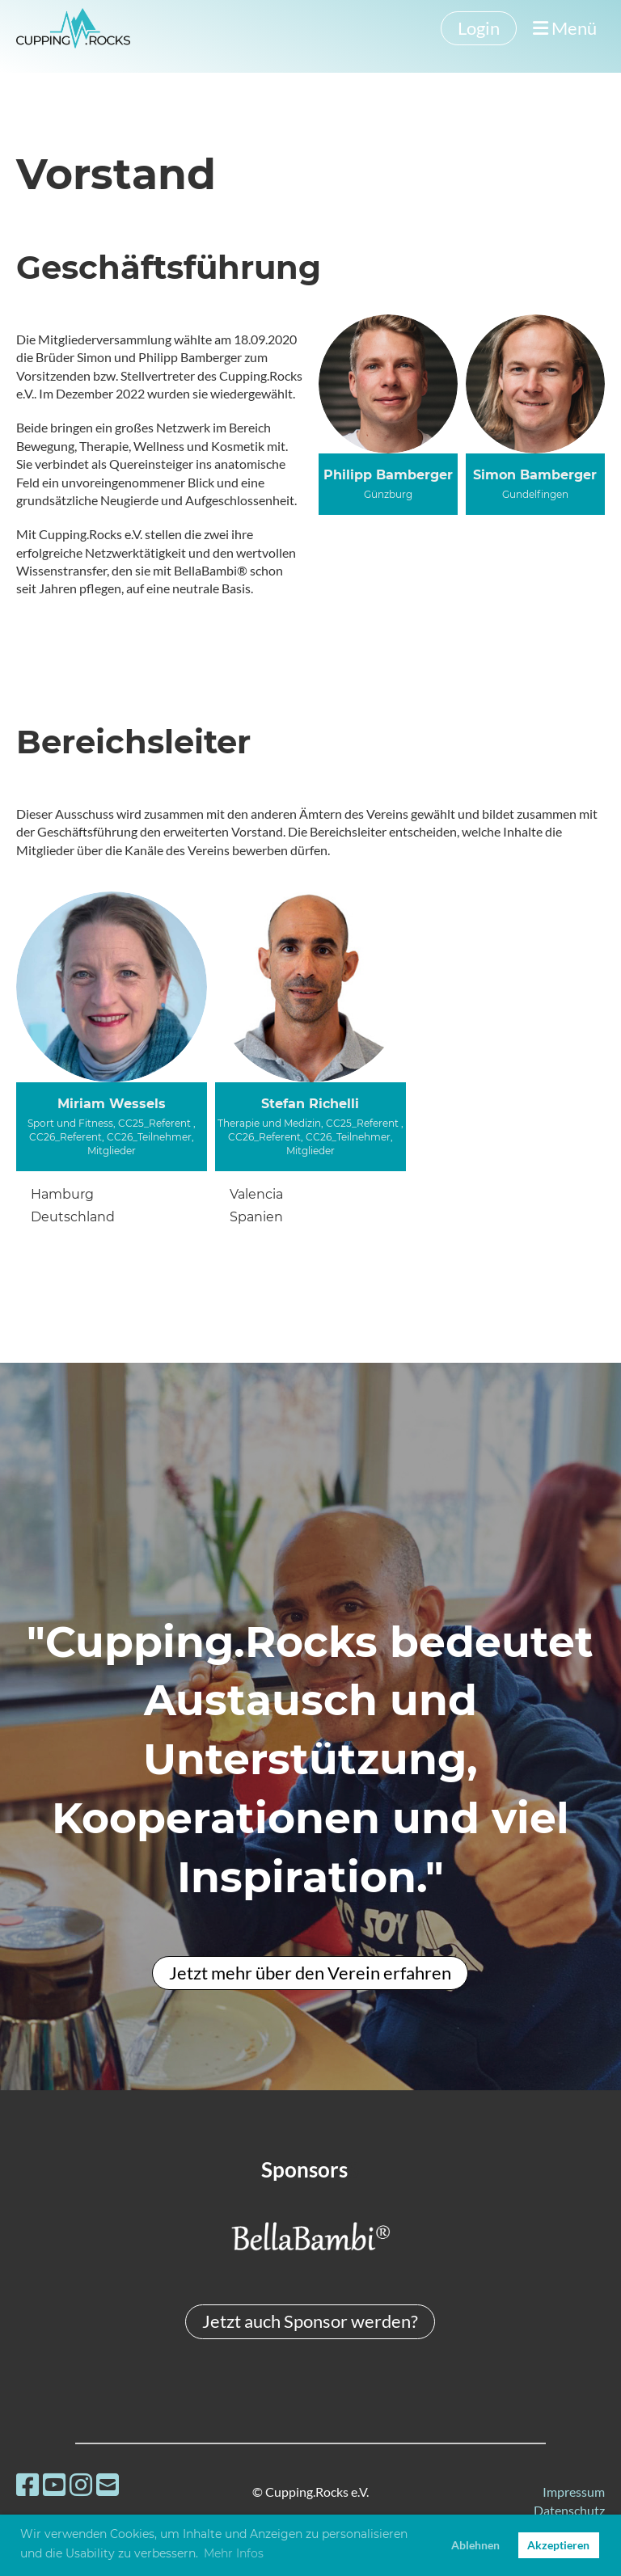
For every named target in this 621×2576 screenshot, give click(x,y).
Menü (565, 28)
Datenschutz (569, 2510)
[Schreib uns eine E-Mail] (107, 2484)
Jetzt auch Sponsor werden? (310, 2321)
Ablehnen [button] (475, 2545)
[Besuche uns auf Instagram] (81, 2484)
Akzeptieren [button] (558, 2545)
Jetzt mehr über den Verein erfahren (310, 1973)
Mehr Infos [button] (234, 2553)
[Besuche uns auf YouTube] (54, 2484)
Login (479, 28)
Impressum (574, 2491)
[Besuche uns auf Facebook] (27, 2484)
